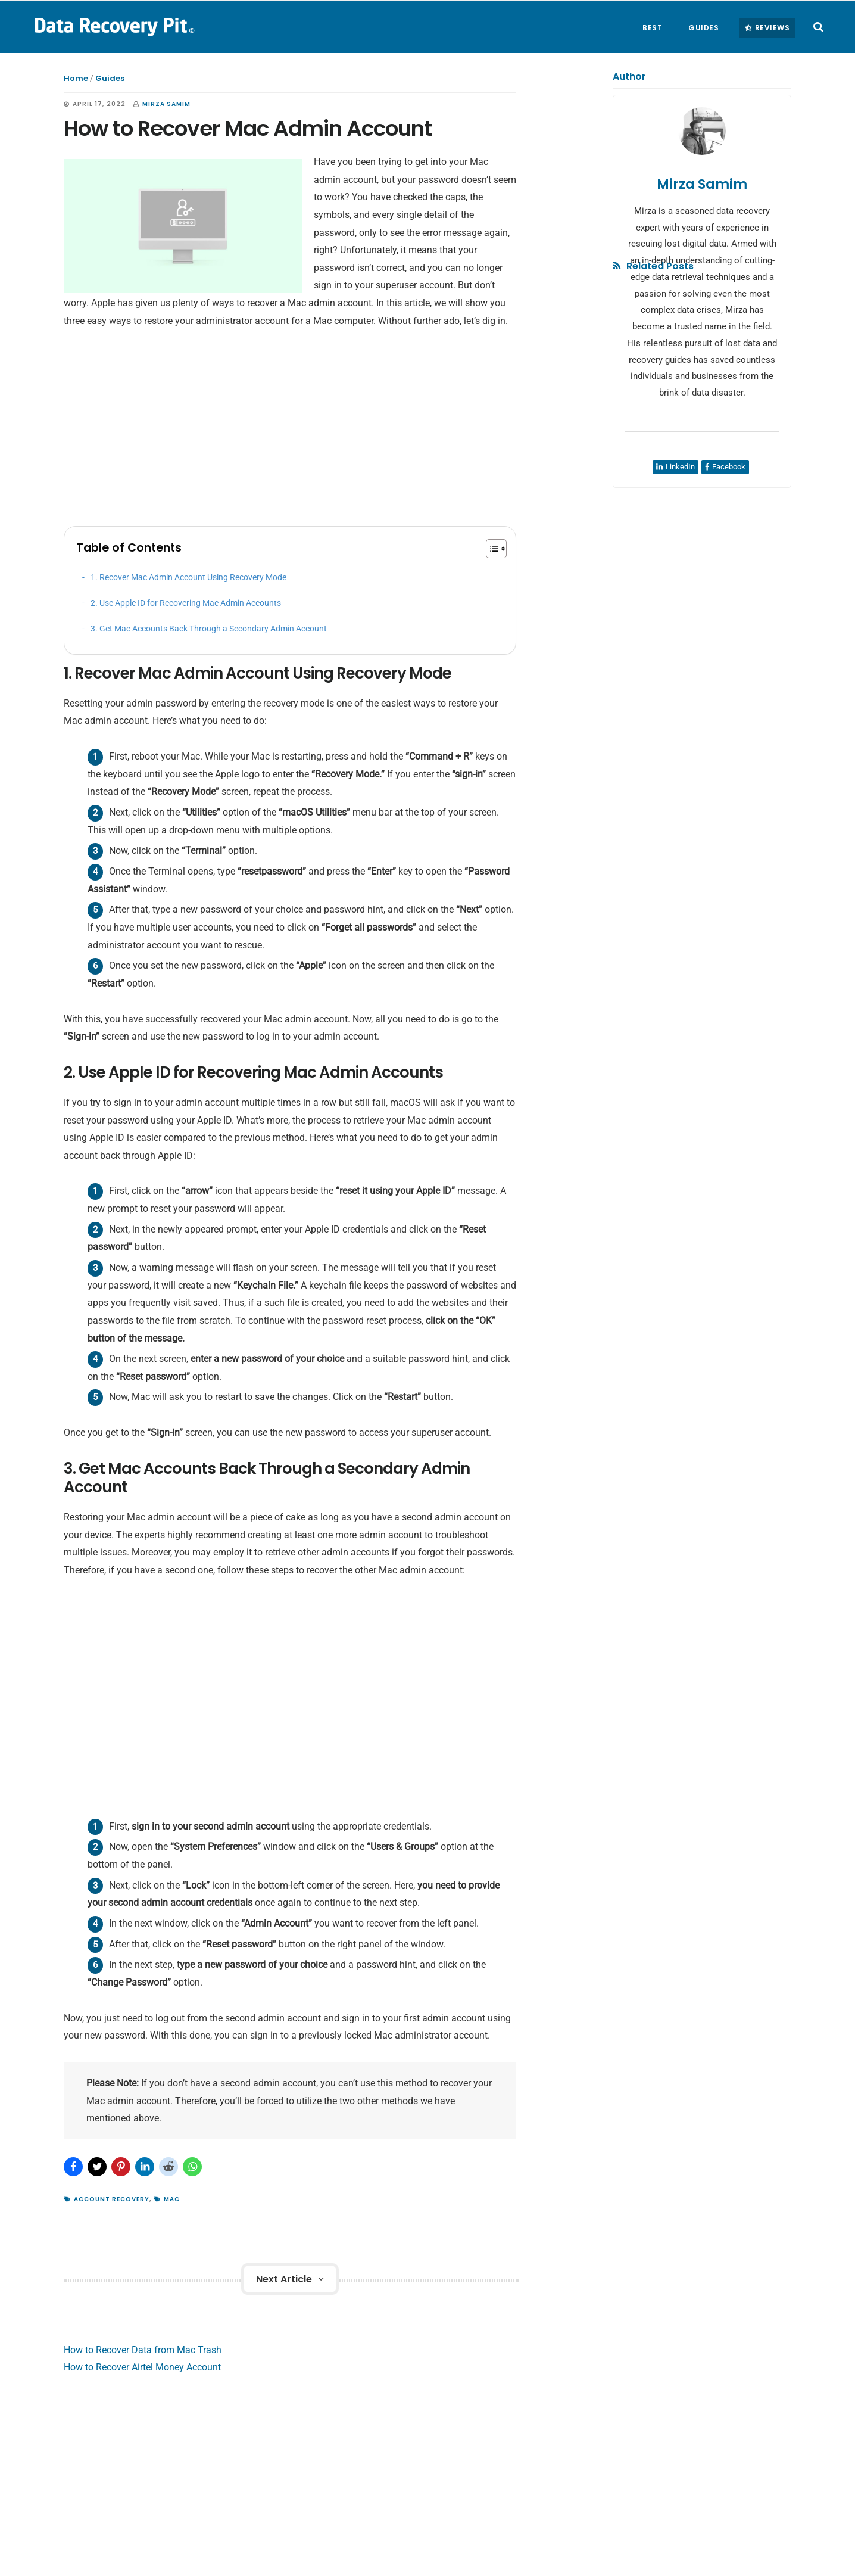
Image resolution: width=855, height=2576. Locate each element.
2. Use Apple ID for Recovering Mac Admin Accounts (186, 603)
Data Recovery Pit (113, 26)
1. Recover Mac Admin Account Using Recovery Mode (188, 578)
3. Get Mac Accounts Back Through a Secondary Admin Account (209, 629)
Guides (109, 78)
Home (76, 78)
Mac (172, 2199)
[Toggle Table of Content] (490, 549)
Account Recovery (111, 2199)
